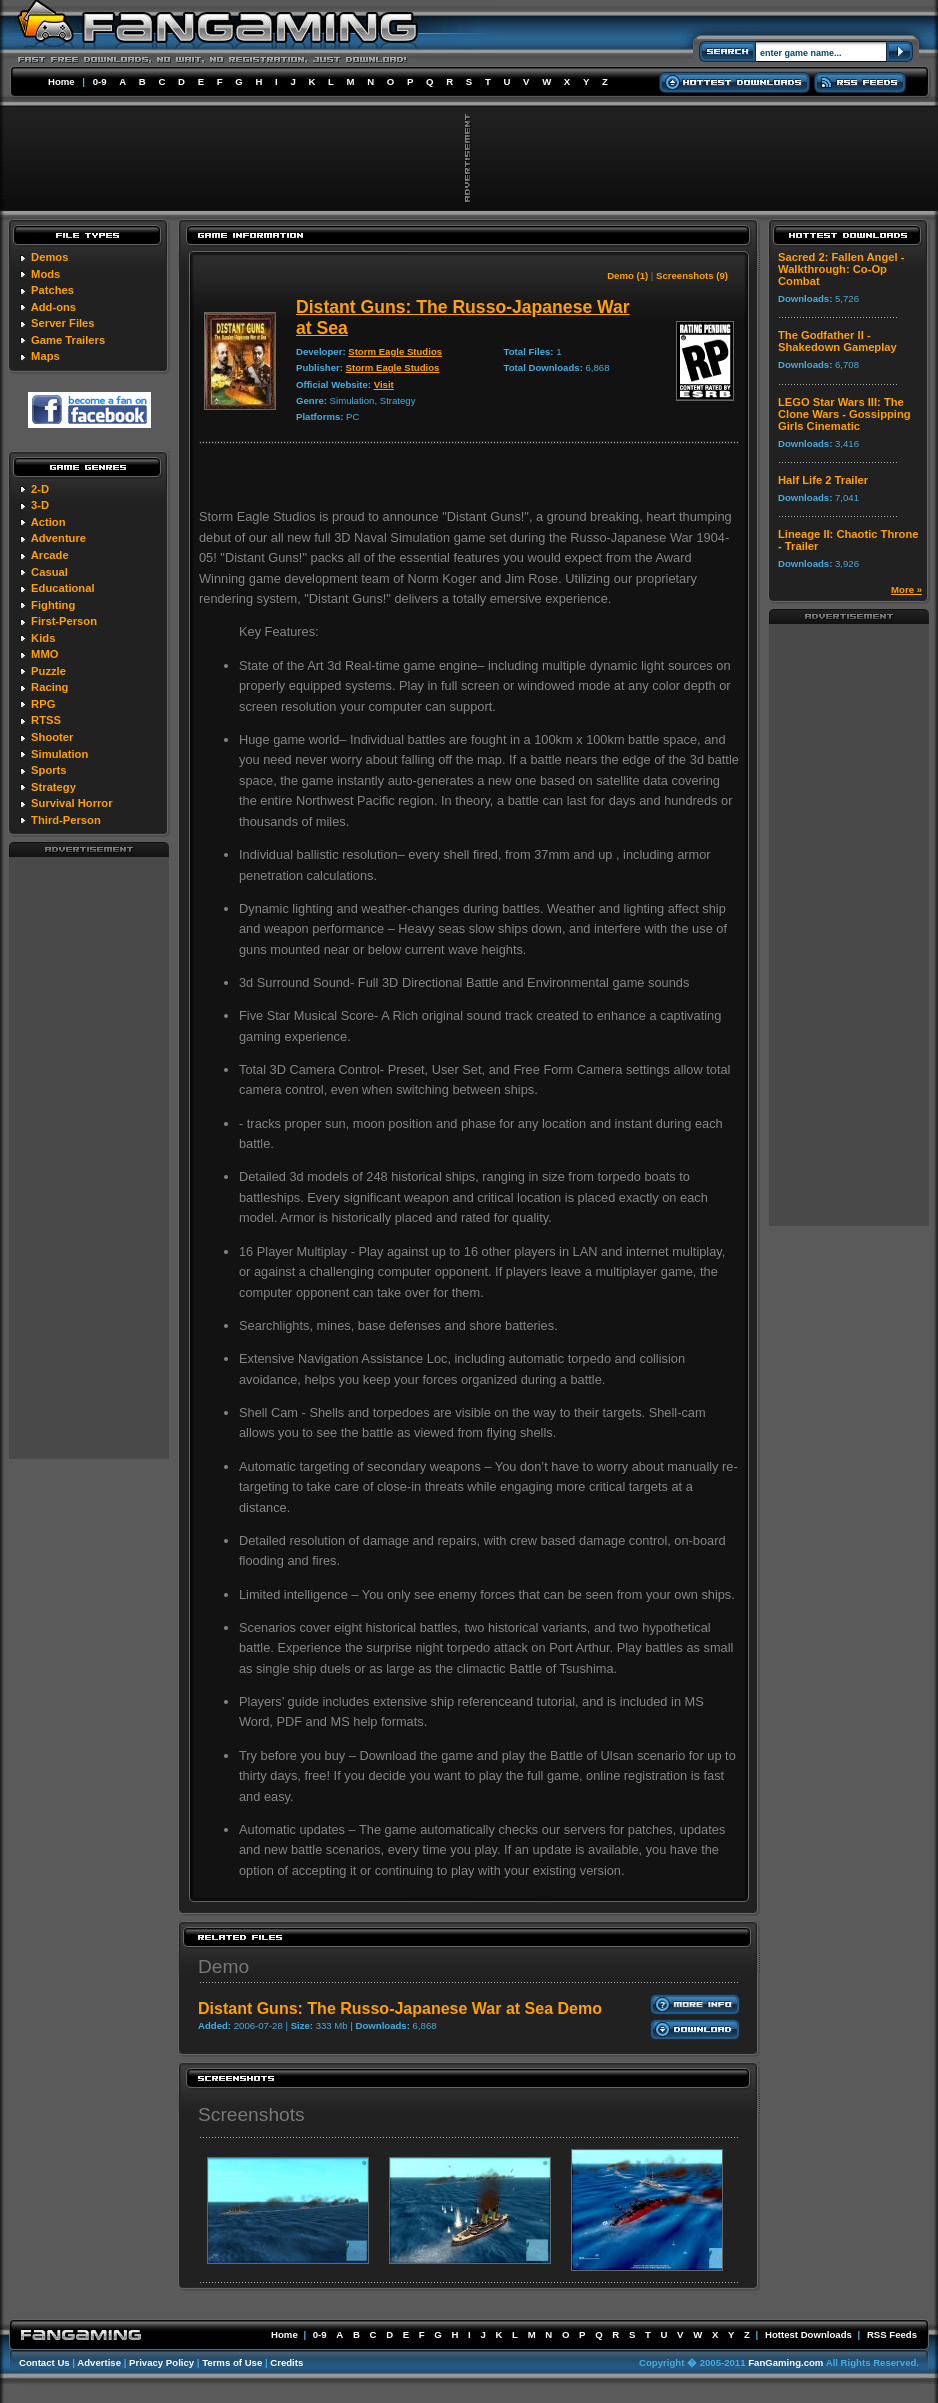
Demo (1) (627, 275)
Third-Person (66, 820)
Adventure (58, 538)
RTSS (46, 720)
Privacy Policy (161, 2362)
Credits (286, 2362)
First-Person (64, 621)
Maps (45, 356)
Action (48, 522)
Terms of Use (232, 2362)
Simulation (59, 754)
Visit (384, 384)
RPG (43, 704)
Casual (49, 572)
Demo (223, 1966)
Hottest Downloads (808, 2334)
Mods (45, 274)
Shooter (52, 737)
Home (61, 81)
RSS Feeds (892, 2334)
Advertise (99, 2362)
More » (906, 589)
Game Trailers (68, 340)
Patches (52, 290)
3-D (40, 505)
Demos (49, 257)
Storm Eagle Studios (395, 351)
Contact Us (44, 2362)
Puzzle (48, 671)
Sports (48, 770)
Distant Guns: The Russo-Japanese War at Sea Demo (400, 2008)
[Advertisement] (89, 1157)
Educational (62, 588)
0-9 (100, 81)
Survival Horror (71, 803)
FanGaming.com (785, 2362)
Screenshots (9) (692, 275)
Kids (43, 638)
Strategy (53, 787)
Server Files (62, 323)
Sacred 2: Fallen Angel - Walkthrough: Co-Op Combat (841, 269)
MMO (44, 654)
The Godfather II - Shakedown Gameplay (837, 341)
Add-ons (53, 307)
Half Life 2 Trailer (823, 480)
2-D (40, 489)
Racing (49, 687)
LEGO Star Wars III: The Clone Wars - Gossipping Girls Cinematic (844, 414)
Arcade (50, 555)
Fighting (53, 605)
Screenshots (251, 2114)
